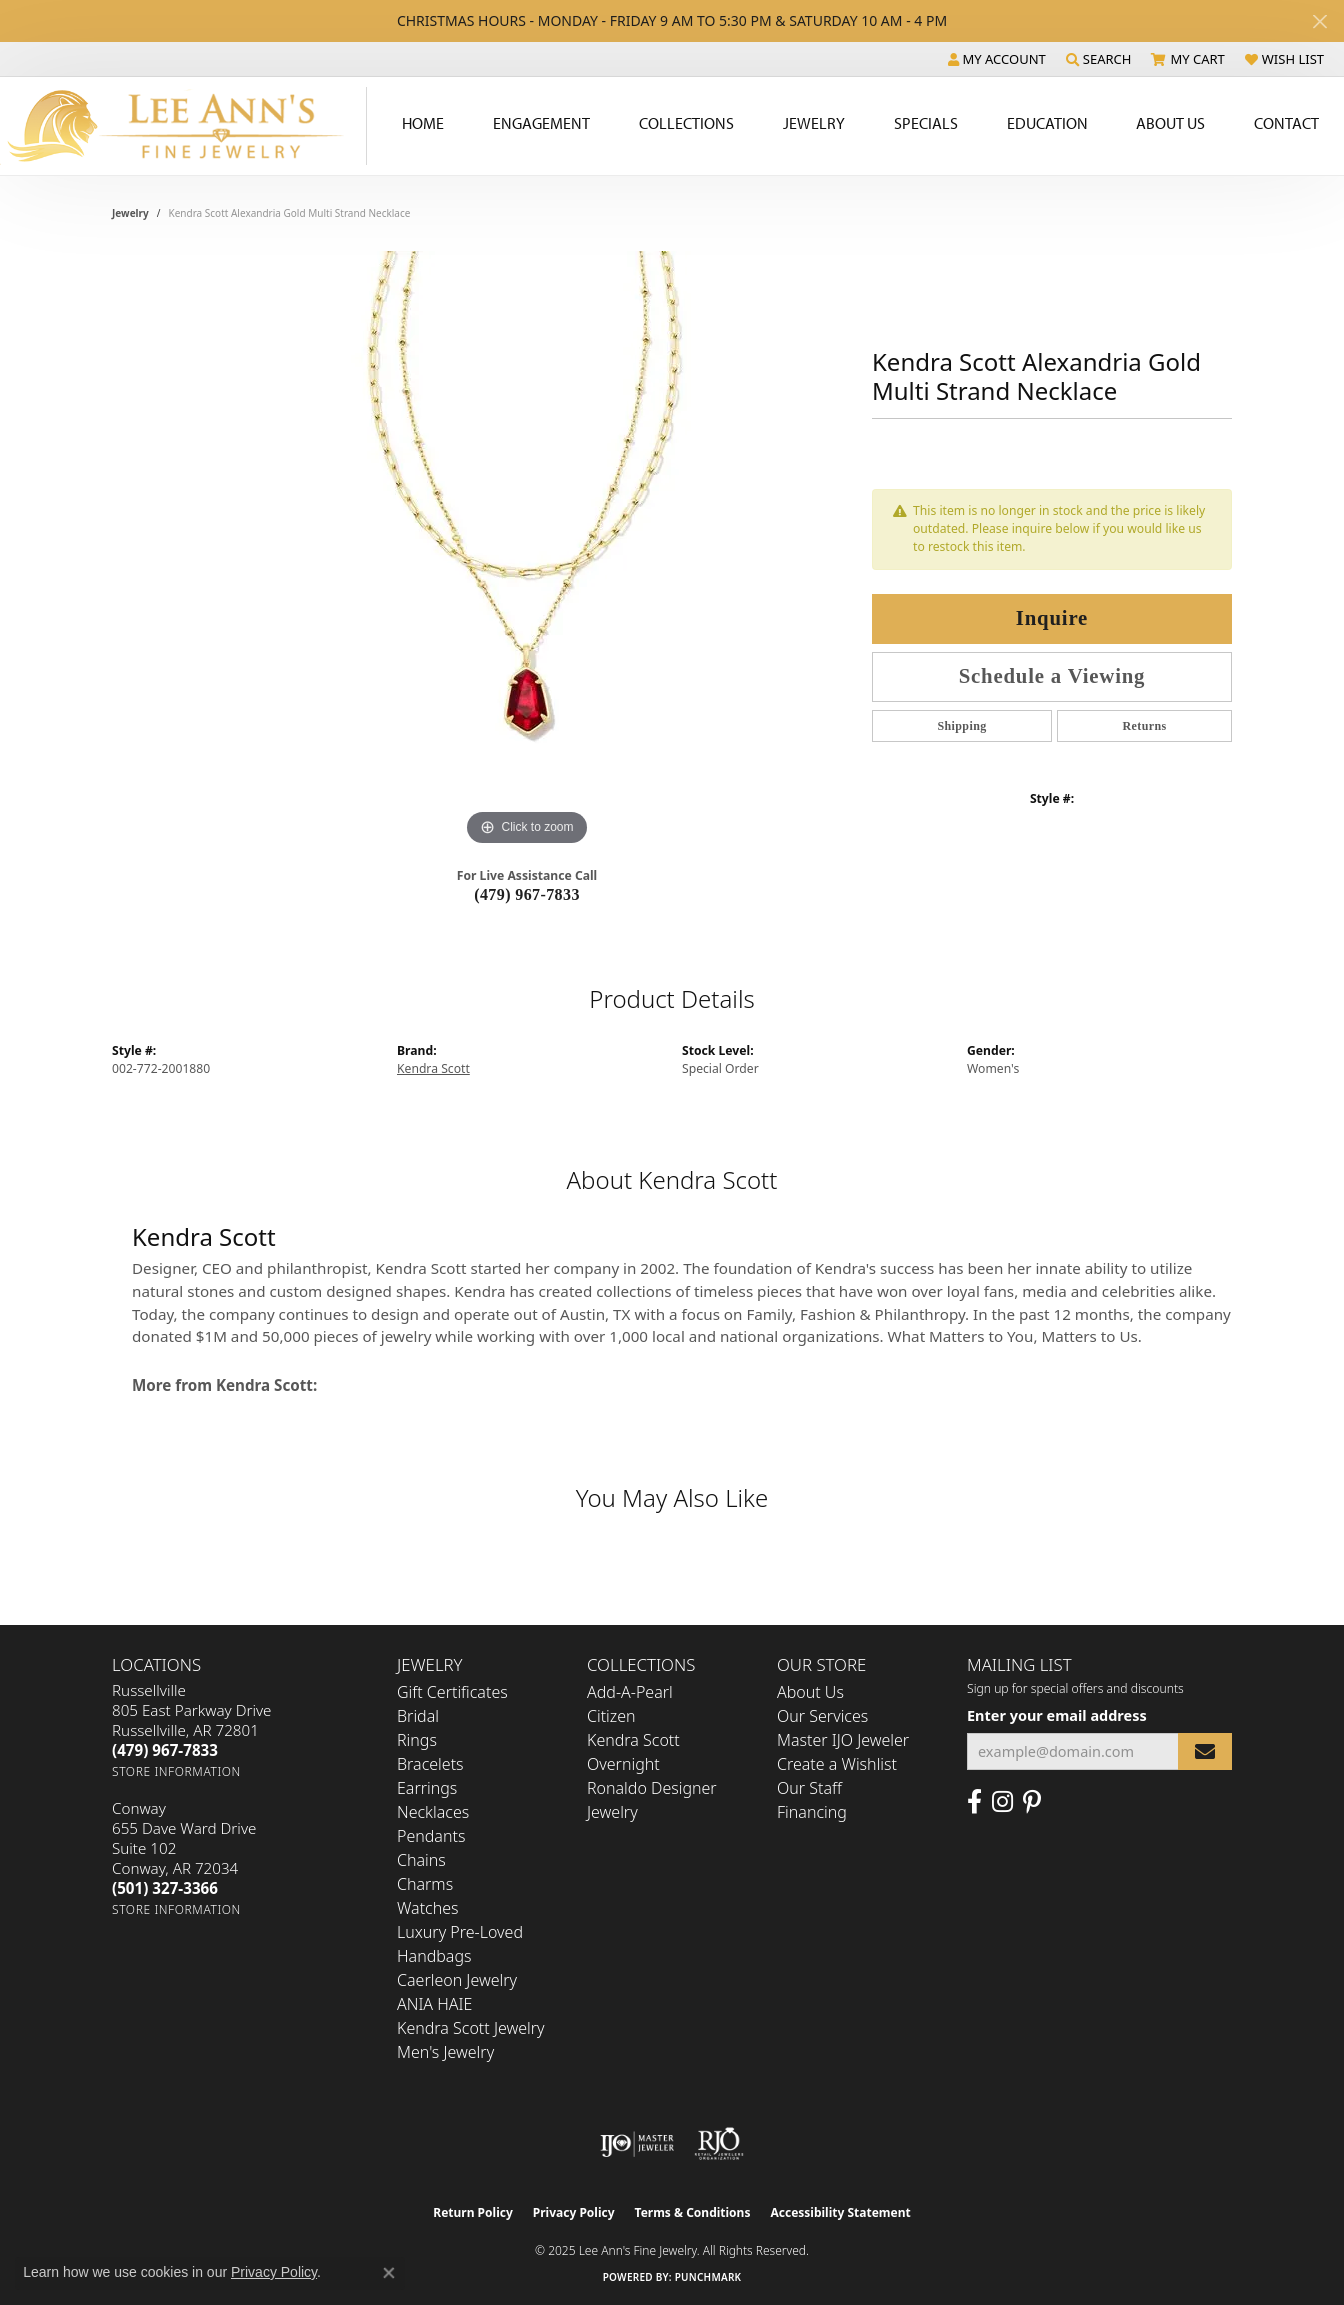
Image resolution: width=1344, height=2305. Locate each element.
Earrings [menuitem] (427, 1788)
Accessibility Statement (840, 2212)
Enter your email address (1057, 1715)
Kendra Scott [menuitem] (633, 1740)
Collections (686, 123)
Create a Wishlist (837, 1764)
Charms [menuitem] (425, 1884)
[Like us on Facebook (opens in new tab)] (974, 1802)
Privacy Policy (574, 2212)
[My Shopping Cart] (1187, 59)
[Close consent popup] (389, 2273)
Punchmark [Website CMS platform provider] (708, 2277)
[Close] (1319, 21)
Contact (1286, 123)
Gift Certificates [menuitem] (452, 1692)
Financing (812, 1812)
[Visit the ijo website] (637, 2144)
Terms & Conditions (693, 2212)
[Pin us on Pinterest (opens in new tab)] (1032, 1802)
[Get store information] (176, 1771)
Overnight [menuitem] (623, 1764)
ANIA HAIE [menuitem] (434, 2004)
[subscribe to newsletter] (1205, 1751)
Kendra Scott (433, 1068)
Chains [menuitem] (421, 1860)
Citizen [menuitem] (611, 1716)
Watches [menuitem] (428, 1908)
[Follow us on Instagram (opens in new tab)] (1002, 1802)
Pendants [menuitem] (431, 1836)
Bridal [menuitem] (418, 1716)
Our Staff (809, 1788)
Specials (926, 123)
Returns (1144, 726)
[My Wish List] (1284, 59)
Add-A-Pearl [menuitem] (630, 1692)
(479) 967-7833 (527, 894)
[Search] (1099, 59)
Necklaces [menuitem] (433, 1812)
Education (1047, 123)
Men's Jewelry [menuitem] (445, 2052)
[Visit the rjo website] (719, 2144)
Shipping (961, 726)
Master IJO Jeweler (843, 1740)
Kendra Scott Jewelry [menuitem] (471, 2028)
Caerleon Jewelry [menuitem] (457, 1980)
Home (423, 123)
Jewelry (814, 123)
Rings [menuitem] (417, 1740)
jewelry (130, 213)
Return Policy (473, 2212)
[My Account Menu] (997, 59)
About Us (1170, 123)
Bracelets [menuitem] (430, 1764)
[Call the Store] (165, 1750)
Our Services (822, 1716)
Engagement (541, 123)
